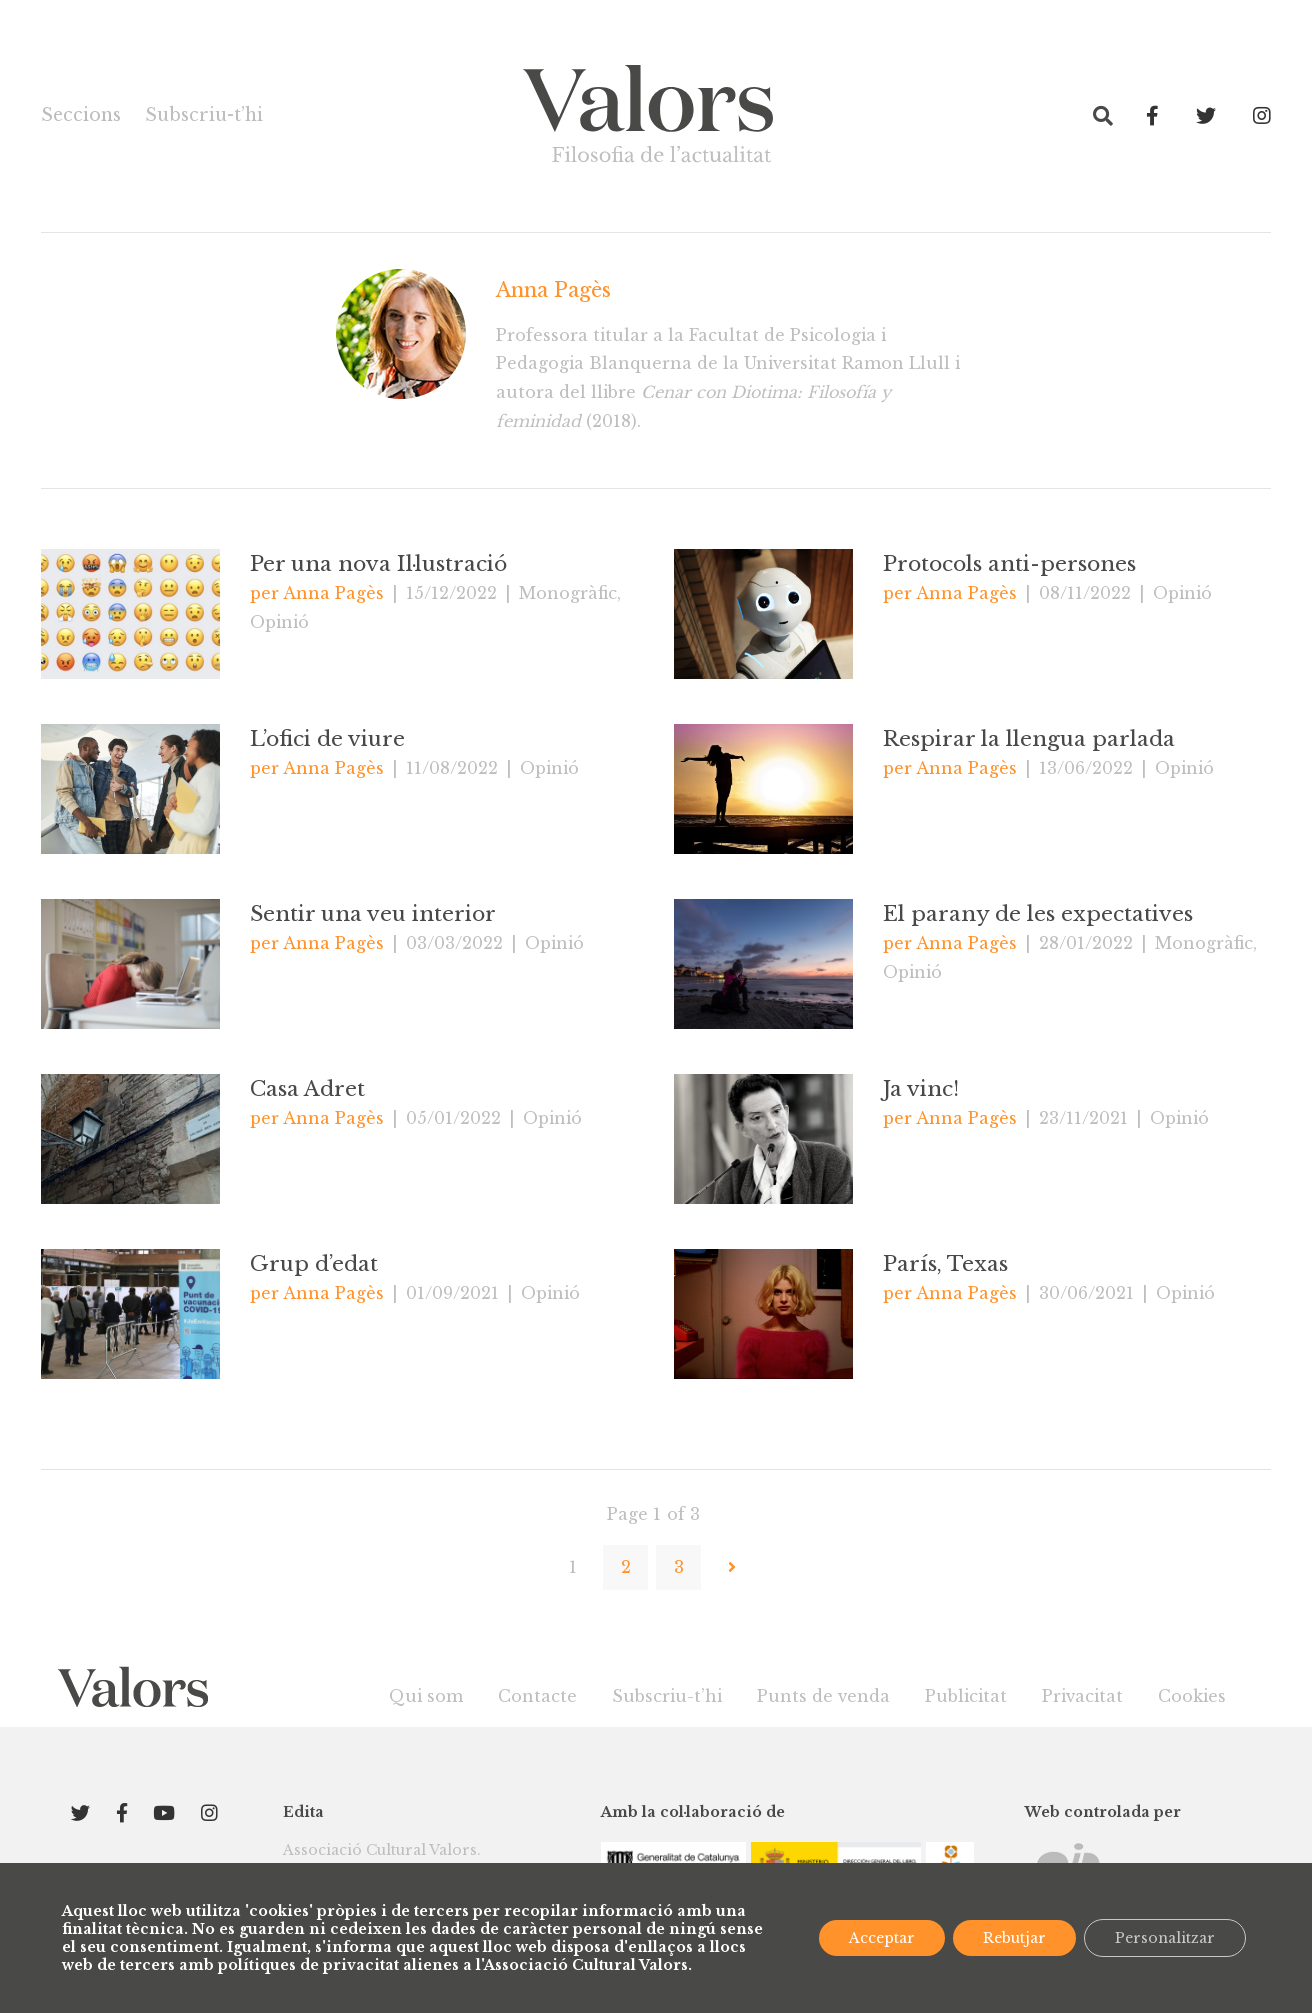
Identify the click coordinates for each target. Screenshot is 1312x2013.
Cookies (1192, 1696)
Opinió (279, 622)
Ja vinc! (921, 1089)
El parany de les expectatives (1038, 914)
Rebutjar (1014, 1938)
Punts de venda (823, 1696)
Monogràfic (568, 593)
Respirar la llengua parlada (1029, 739)
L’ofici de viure (327, 739)
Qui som (426, 1696)
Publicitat (966, 1696)
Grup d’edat (314, 1264)
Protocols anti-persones (1009, 564)
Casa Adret (307, 1089)
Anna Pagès (553, 290)
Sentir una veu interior (373, 914)
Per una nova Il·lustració (378, 564)
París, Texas (945, 1264)
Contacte (537, 1696)
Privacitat (1082, 1696)
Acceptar (882, 1938)
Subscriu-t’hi (204, 115)
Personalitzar (1165, 1938)
